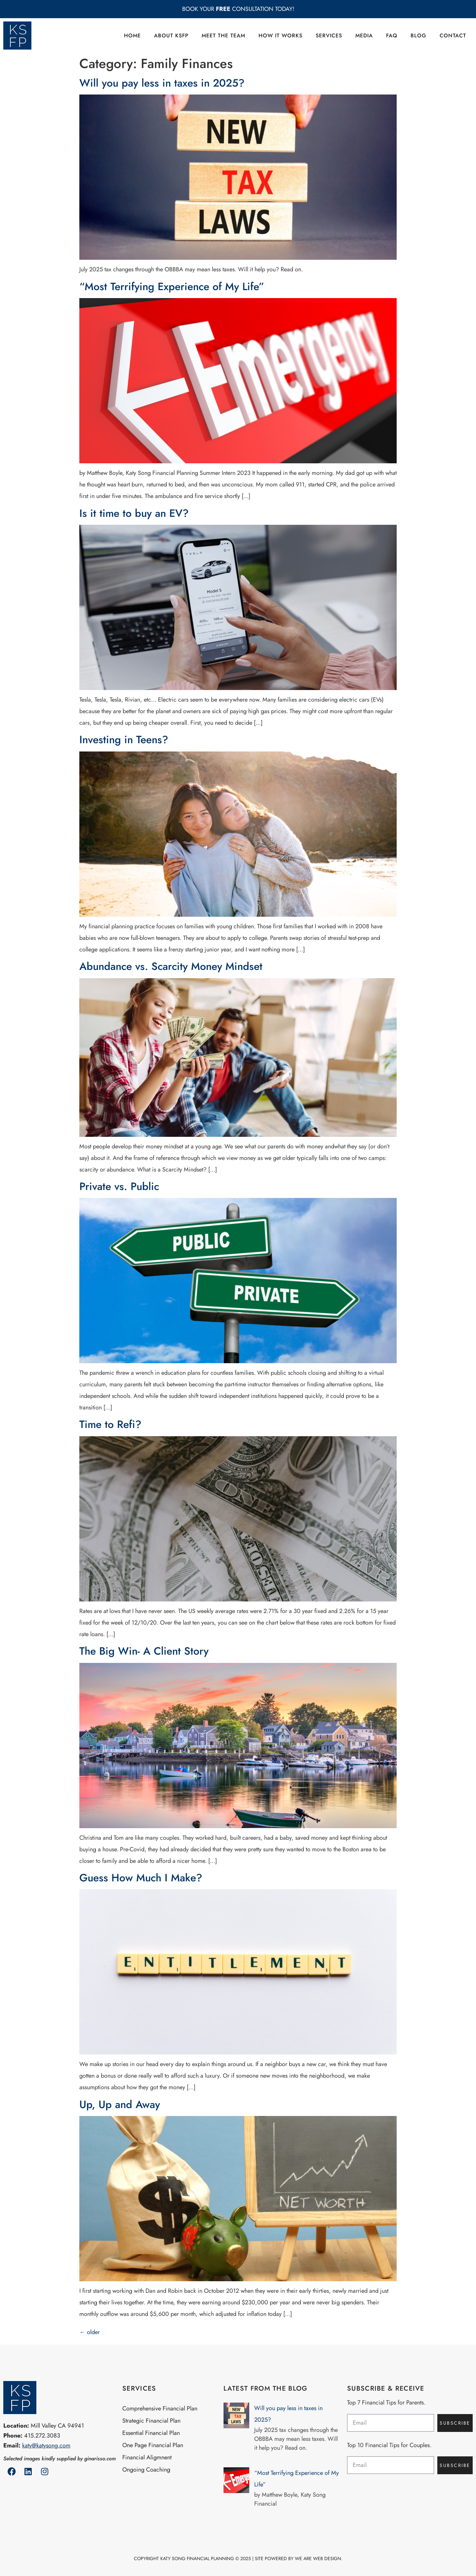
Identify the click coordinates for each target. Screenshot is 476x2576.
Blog (418, 35)
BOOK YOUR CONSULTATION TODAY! (238, 9)
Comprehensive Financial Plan (159, 2408)
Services (329, 35)
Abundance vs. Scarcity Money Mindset (170, 966)
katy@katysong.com (46, 2445)
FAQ (391, 35)
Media (364, 35)
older (89, 2332)
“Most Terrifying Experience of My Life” (171, 286)
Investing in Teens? (125, 739)
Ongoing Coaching (146, 2469)
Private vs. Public (119, 1186)
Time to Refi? (110, 1424)
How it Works (280, 35)
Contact (453, 35)
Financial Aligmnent (147, 2457)
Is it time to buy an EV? (134, 513)
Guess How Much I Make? (140, 1877)
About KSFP (171, 35)
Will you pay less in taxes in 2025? (162, 83)
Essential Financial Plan (151, 2433)
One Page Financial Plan (152, 2445)
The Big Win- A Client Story (144, 1651)
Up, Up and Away (119, 2104)
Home (132, 35)
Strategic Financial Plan (151, 2420)
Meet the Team (223, 35)
